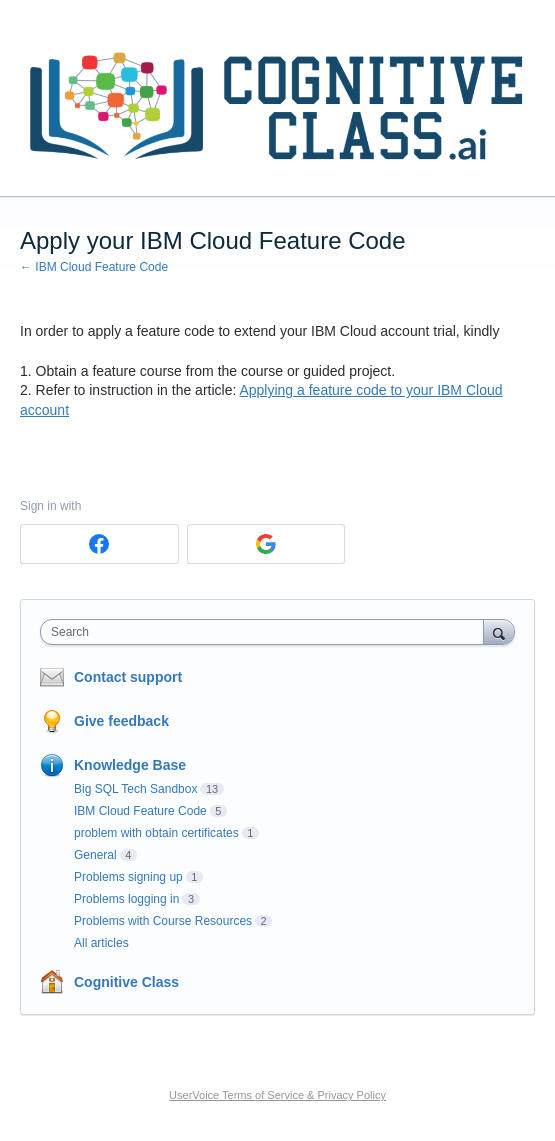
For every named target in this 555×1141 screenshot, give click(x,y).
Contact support (128, 677)
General (95, 855)
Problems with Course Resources (163, 921)
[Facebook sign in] (99, 544)
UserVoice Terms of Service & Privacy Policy (277, 1095)
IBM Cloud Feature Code (140, 811)
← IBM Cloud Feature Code (94, 267)
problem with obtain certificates (156, 833)
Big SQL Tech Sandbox (135, 789)
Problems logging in (126, 899)
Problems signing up (128, 877)
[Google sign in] (266, 544)
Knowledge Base (130, 765)
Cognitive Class (126, 982)
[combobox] (266, 632)
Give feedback (121, 721)
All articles (101, 943)
